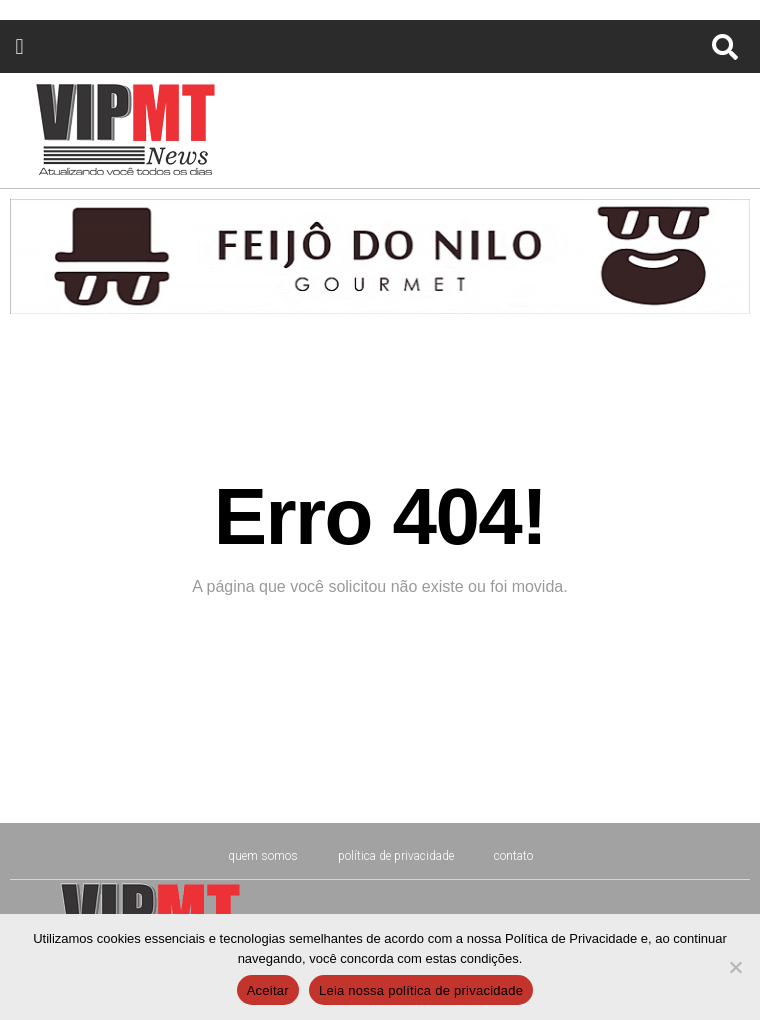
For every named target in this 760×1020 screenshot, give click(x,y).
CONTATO (513, 856)
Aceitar (268, 990)
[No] (735, 967)
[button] (19, 46)
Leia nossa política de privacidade (421, 990)
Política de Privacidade (396, 856)
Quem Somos (263, 856)
